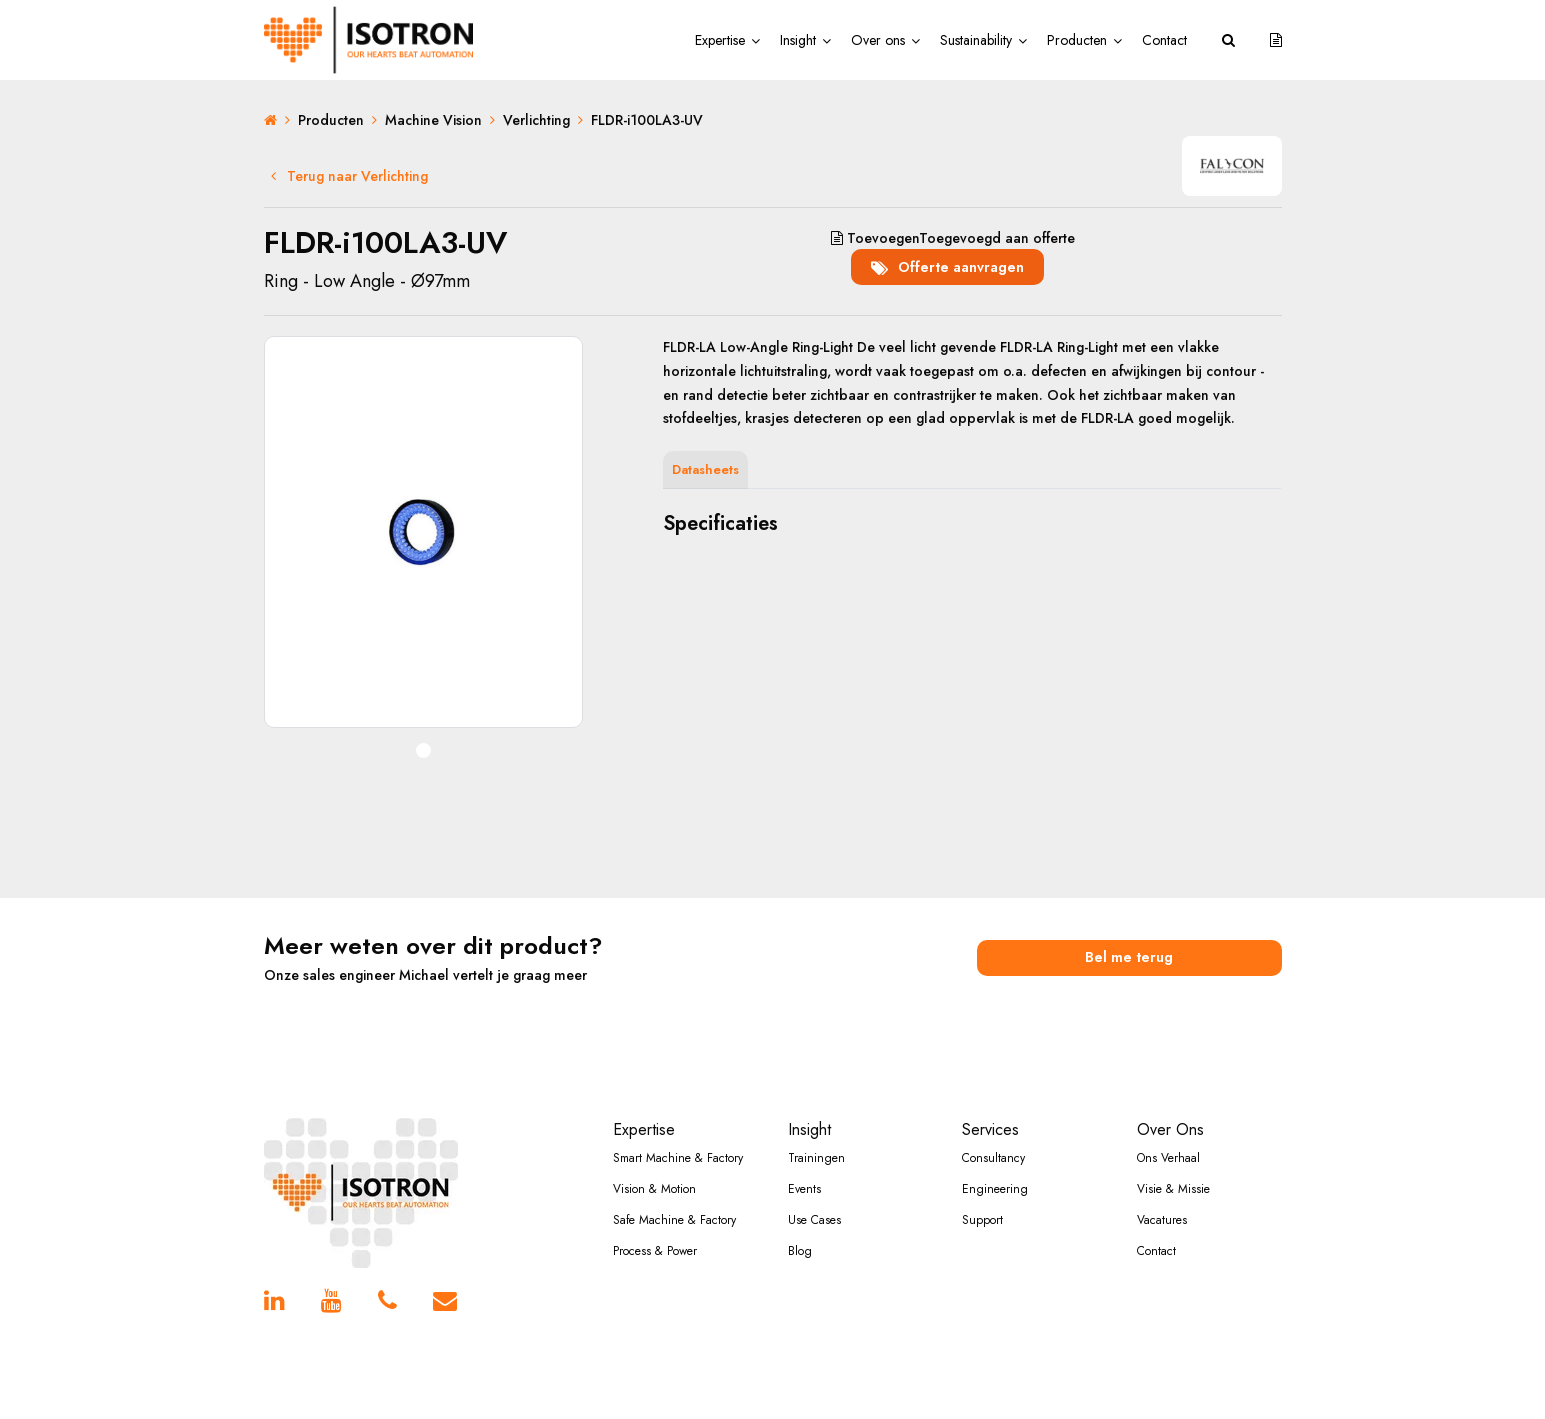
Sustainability (976, 40)
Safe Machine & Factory (674, 1220)
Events (804, 1189)
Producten (1077, 40)
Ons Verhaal (1168, 1158)
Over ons (878, 40)
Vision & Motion (654, 1189)
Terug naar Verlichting (349, 176)
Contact (1164, 40)
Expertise (720, 40)
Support (982, 1220)
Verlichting (536, 120)
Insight (798, 40)
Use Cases (814, 1220)
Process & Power (655, 1251)
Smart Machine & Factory (678, 1158)
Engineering (995, 1189)
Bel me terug (1129, 957)
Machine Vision (433, 120)
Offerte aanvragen (947, 266)
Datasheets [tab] (705, 469)
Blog (800, 1251)
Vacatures (1162, 1220)
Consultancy (993, 1158)
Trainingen (816, 1158)
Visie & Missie (1173, 1189)
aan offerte (953, 238)
